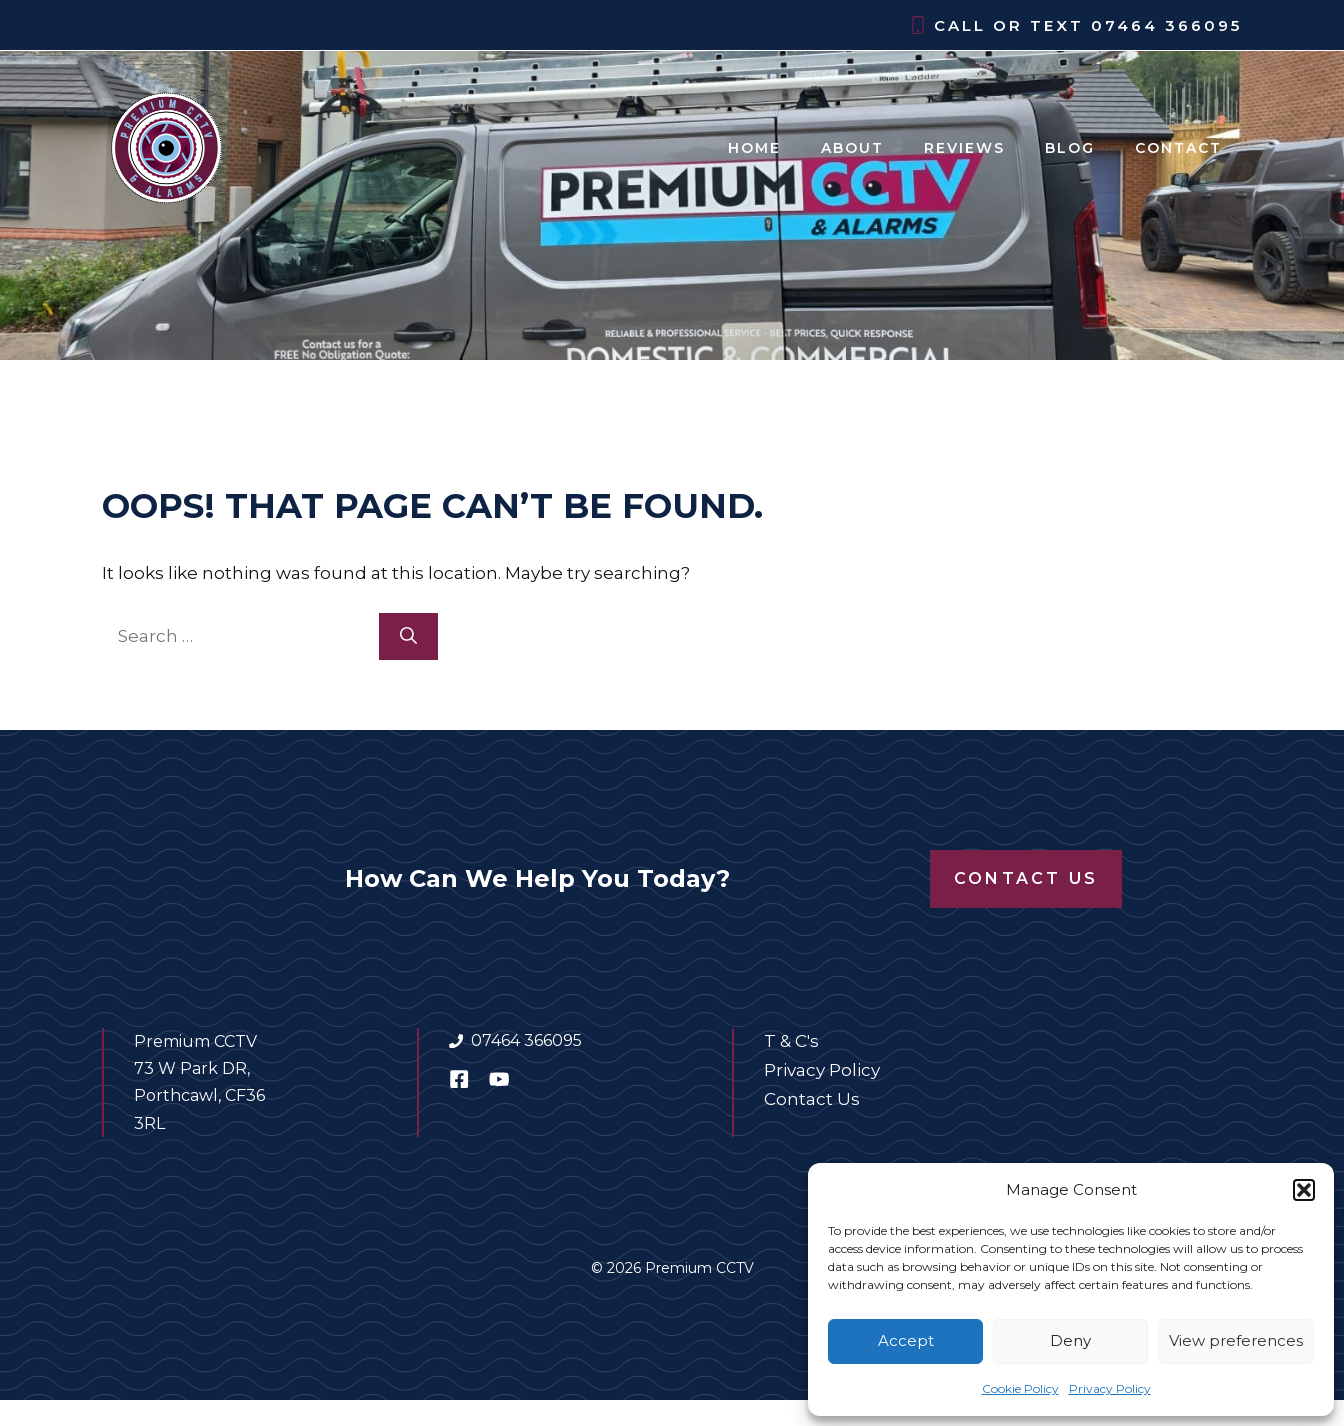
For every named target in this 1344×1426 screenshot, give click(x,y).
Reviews (964, 148)
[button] (1304, 1190)
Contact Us (1026, 878)
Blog (1070, 148)
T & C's (791, 1041)
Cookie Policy (1020, 1388)
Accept (906, 1340)
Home (754, 148)
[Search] (408, 637)
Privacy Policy (1110, 1388)
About (852, 148)
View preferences (1236, 1340)
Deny (1070, 1340)
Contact (1178, 148)
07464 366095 (1166, 25)
